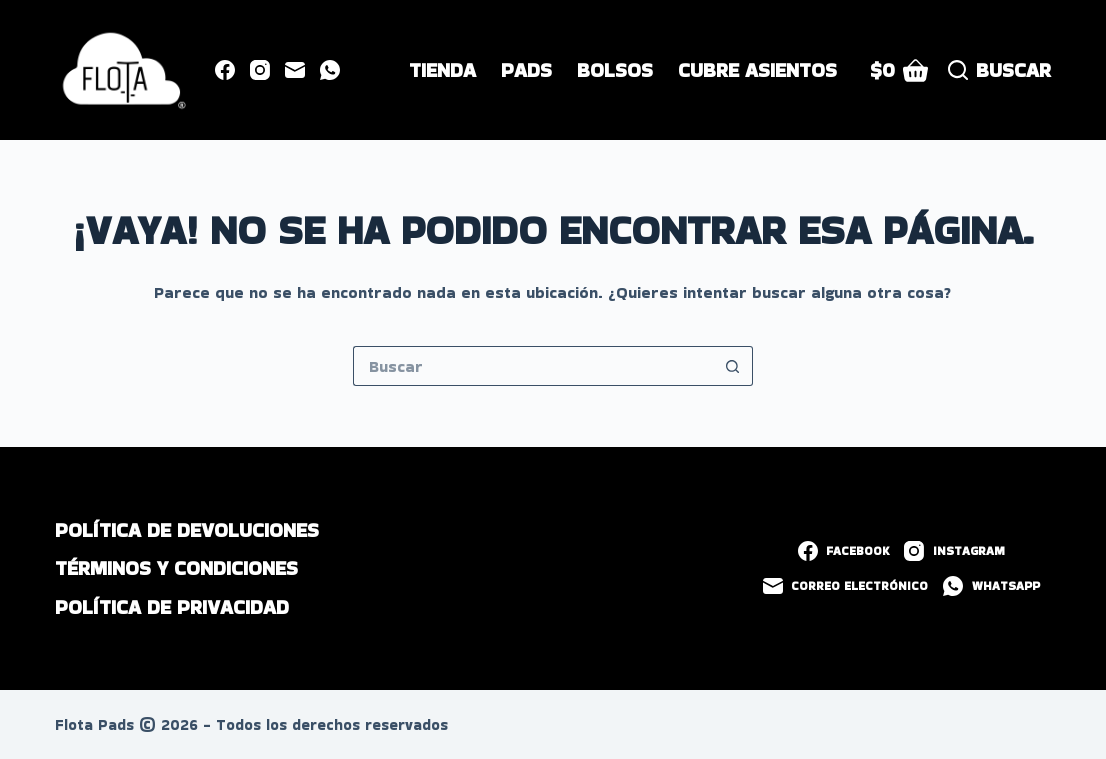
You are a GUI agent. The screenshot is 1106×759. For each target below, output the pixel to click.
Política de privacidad (172, 607)
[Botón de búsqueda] (733, 366)
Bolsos (615, 70)
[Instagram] (260, 70)
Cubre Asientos (757, 70)
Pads (526, 70)
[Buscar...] (533, 366)
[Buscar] (999, 70)
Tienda (442, 70)
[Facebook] (225, 70)
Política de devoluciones (187, 530)
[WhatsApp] (330, 70)
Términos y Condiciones (176, 568)
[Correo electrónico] (295, 70)
